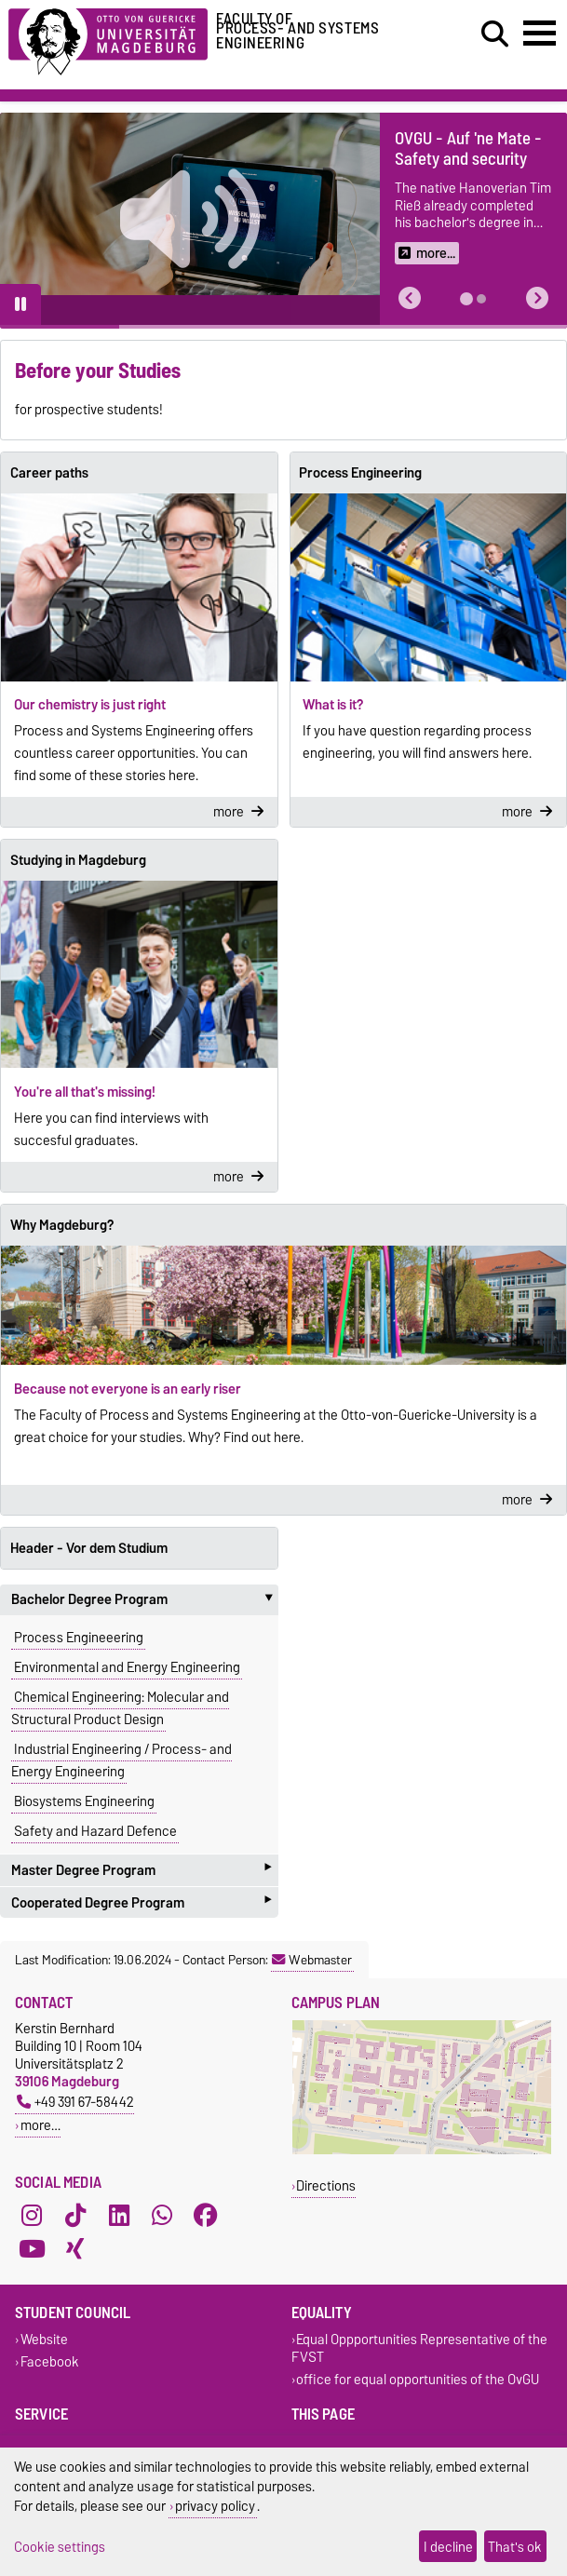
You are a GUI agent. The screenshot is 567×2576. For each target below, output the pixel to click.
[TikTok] (75, 2215)
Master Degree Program (141, 1869)
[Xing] (75, 2249)
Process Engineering (360, 473)
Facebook (49, 2361)
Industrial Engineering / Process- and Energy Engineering (121, 1760)
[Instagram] (31, 2215)
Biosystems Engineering (84, 1801)
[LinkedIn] (119, 2215)
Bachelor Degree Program (144, 1599)
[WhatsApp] (162, 2215)
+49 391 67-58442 (75, 2101)
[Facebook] (206, 2215)
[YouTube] (31, 2249)
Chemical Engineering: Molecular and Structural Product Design (120, 1708)
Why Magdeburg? (62, 1225)
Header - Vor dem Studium (89, 1548)
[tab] (466, 298)
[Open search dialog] (494, 34)
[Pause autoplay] (20, 304)
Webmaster (312, 1960)
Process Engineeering (78, 1637)
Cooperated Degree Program (141, 1902)
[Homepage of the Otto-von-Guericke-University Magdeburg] (108, 38)
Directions (326, 2185)
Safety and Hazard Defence (95, 1831)
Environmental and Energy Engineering (127, 1667)
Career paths (49, 473)
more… (40, 2125)
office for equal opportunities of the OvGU (417, 2379)
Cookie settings (59, 2546)
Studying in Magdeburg (78, 860)
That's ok (515, 2546)
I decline (448, 2546)
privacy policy (215, 2505)
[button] (410, 298)
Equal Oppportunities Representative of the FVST (419, 2348)
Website (44, 2340)
